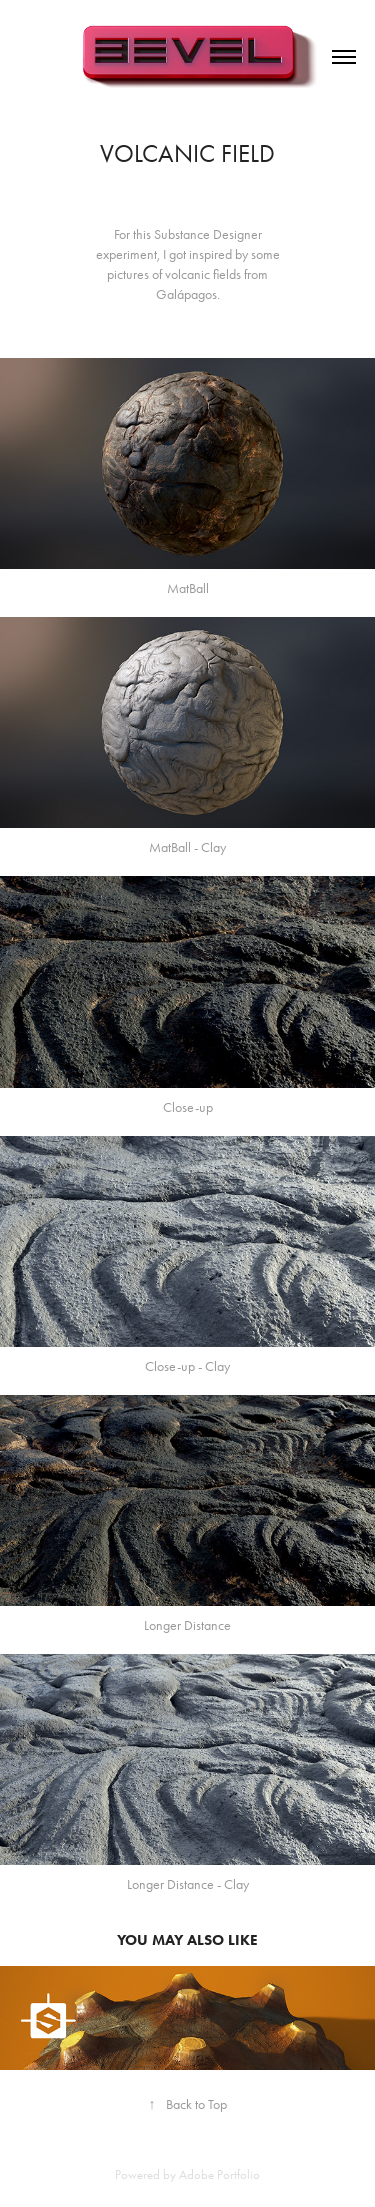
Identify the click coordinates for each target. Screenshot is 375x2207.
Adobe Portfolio (219, 2174)
